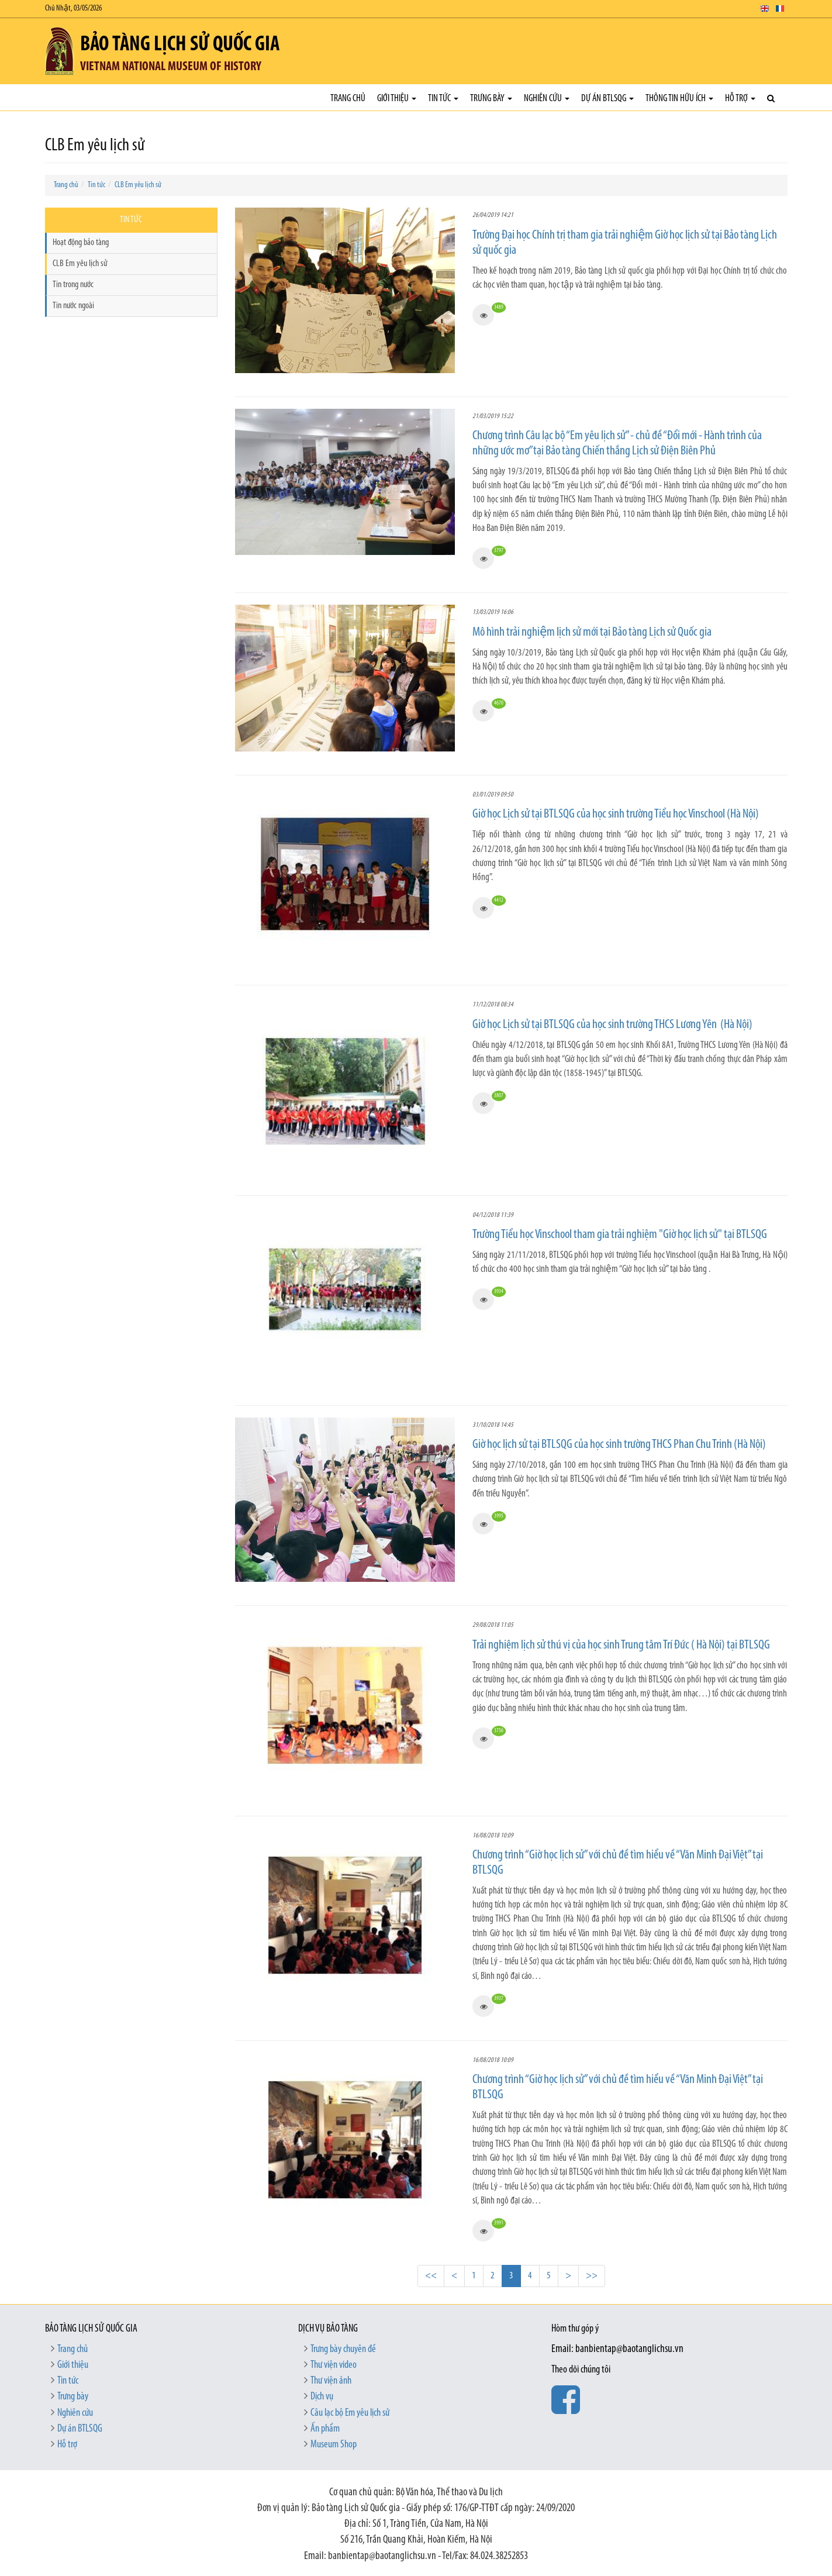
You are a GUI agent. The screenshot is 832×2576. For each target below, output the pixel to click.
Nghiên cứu (546, 99)
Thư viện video (333, 2365)
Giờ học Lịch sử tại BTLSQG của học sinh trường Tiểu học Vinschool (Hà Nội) (615, 814)
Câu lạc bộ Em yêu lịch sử (349, 2413)
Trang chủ (347, 99)
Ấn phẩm (325, 2428)
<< (431, 2276)
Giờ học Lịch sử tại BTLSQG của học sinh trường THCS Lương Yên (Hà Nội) (613, 1025)
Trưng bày (491, 99)
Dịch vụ (321, 2396)
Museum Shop (333, 2444)
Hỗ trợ (740, 99)
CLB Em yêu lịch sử (138, 185)
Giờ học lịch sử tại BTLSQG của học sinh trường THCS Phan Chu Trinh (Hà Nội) (619, 1444)
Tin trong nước (73, 284)
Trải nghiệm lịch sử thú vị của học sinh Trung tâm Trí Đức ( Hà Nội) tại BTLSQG (621, 1645)
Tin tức (443, 99)
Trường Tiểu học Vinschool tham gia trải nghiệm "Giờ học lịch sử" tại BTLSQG (619, 1235)
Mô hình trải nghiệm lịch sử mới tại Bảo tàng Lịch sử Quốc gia (592, 632)
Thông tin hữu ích (679, 99)
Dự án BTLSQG (607, 99)
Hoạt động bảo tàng (81, 242)
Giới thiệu (396, 99)
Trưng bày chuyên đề (343, 2349)
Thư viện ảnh (330, 2381)
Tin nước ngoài (73, 306)
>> (592, 2276)
